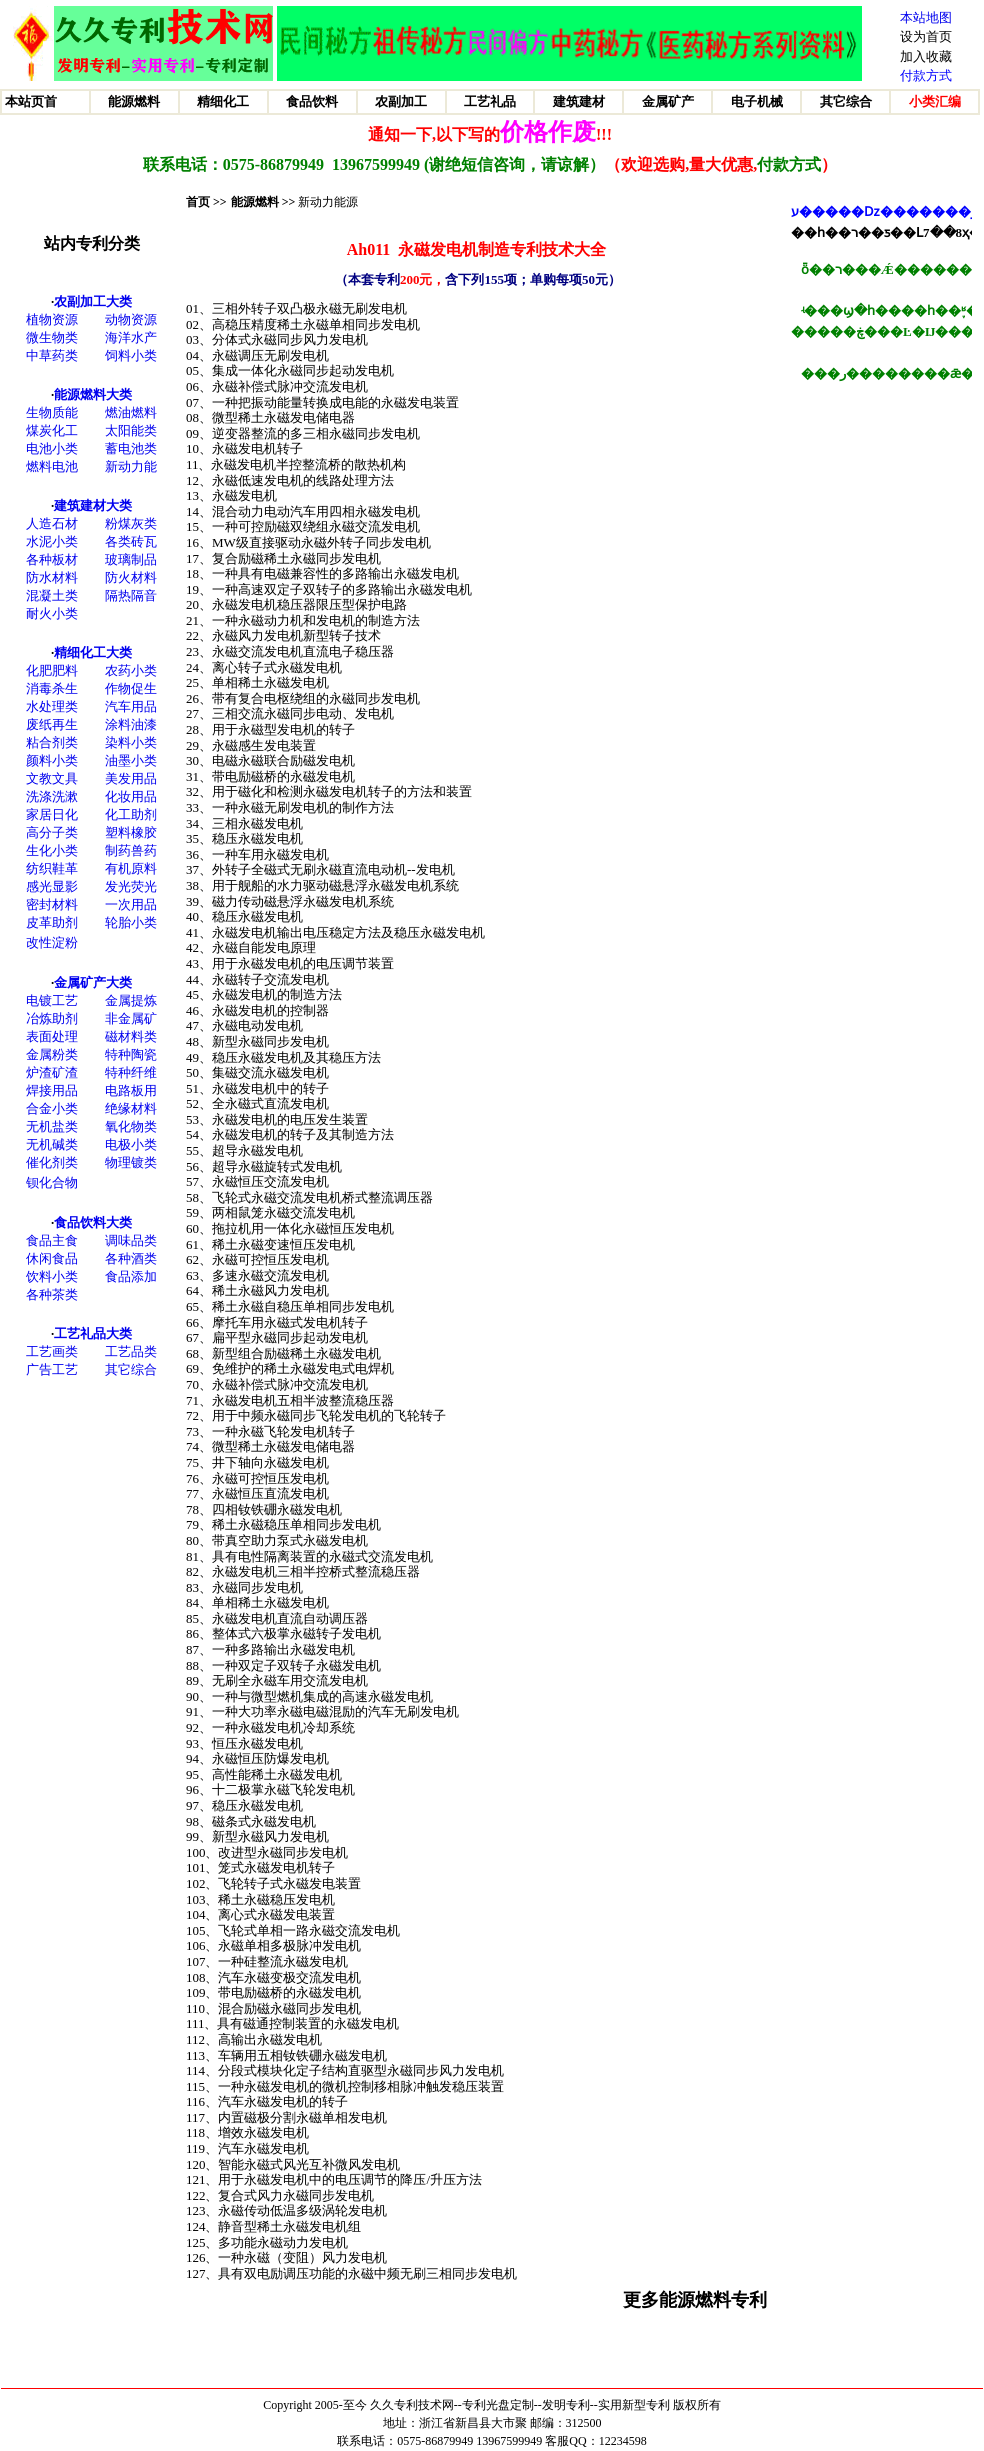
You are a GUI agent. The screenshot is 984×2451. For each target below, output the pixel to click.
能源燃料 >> (263, 202)
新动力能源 (328, 202)
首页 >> (206, 202)
